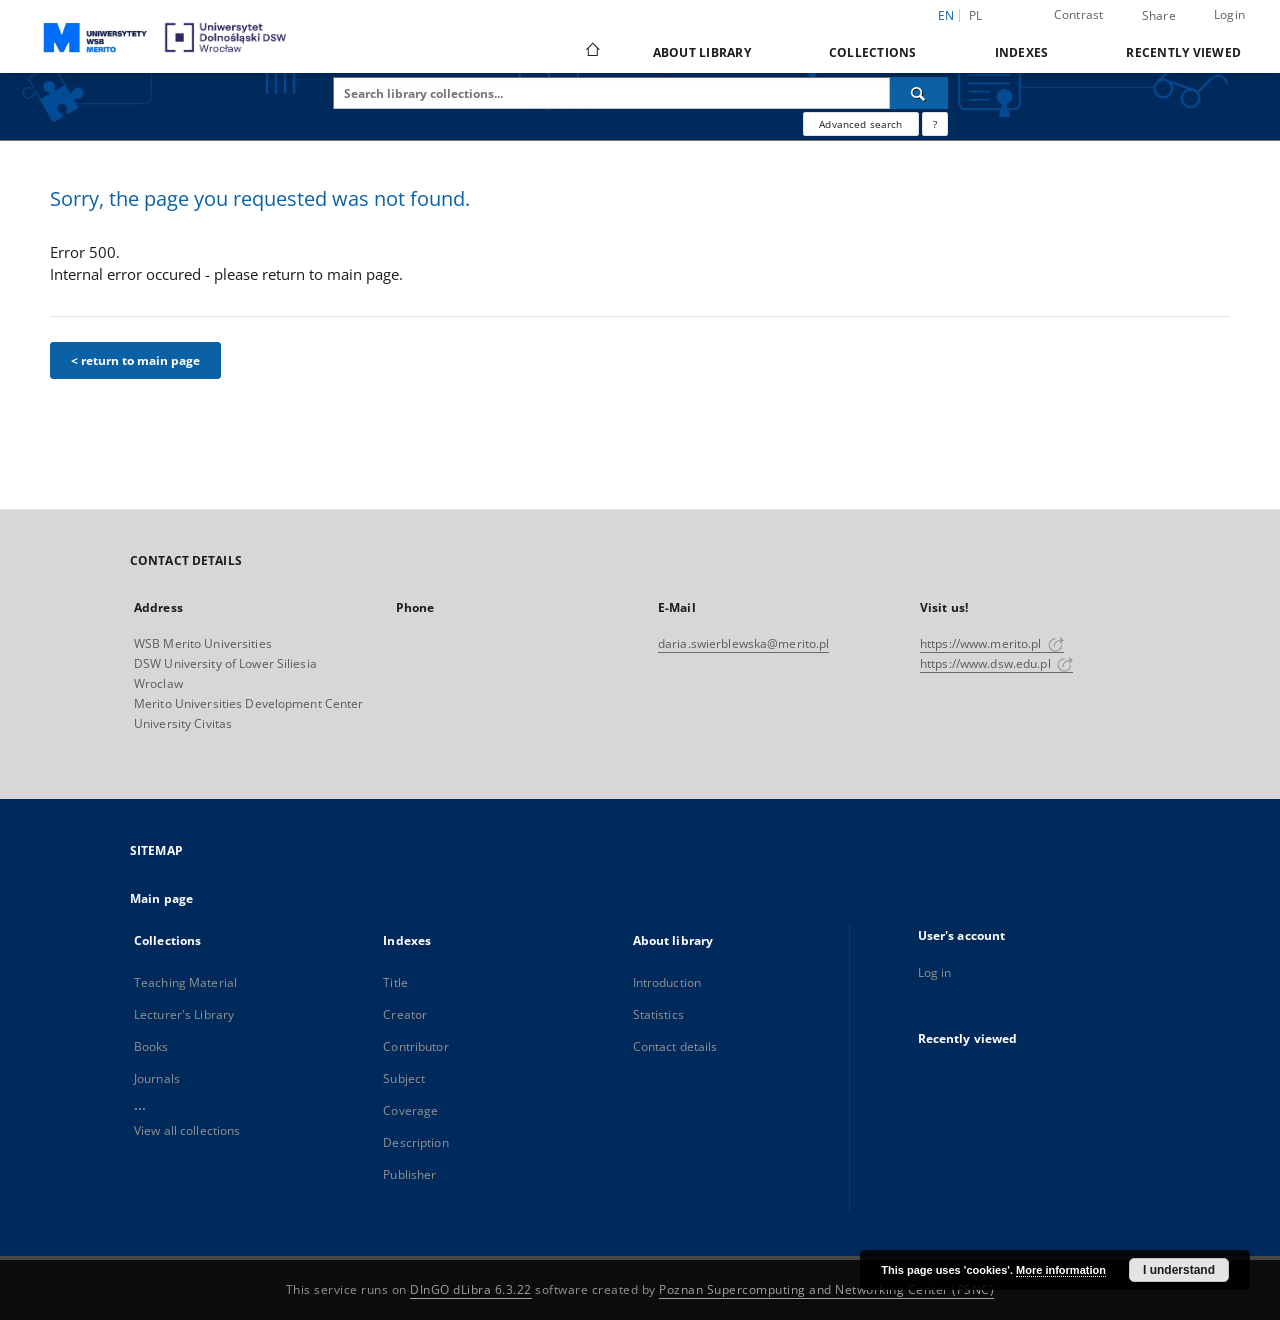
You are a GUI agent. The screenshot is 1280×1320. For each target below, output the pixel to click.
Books (151, 1046)
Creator (405, 1014)
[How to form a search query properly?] (935, 124)
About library (702, 52)
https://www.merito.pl (992, 643)
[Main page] (591, 52)
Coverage (410, 1110)
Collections (873, 52)
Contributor (415, 1046)
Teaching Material (185, 982)
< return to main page (135, 360)
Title (395, 982)
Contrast (1079, 14)
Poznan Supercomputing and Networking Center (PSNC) (826, 1289)
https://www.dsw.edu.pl (996, 663)
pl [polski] (976, 15)
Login (1229, 14)
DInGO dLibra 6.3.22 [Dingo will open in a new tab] (471, 1289)
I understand (1179, 1270)
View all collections (187, 1130)
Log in (935, 972)
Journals (157, 1078)
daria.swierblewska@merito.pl (743, 643)
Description (415, 1142)
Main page (161, 898)
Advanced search (860, 124)
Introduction (667, 982)
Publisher (409, 1174)
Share (1159, 16)
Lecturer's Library (184, 1014)
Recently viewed (1183, 52)
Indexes (1022, 52)
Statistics (658, 1014)
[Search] (919, 93)
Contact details (675, 1046)
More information (1061, 1270)
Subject (404, 1078)
